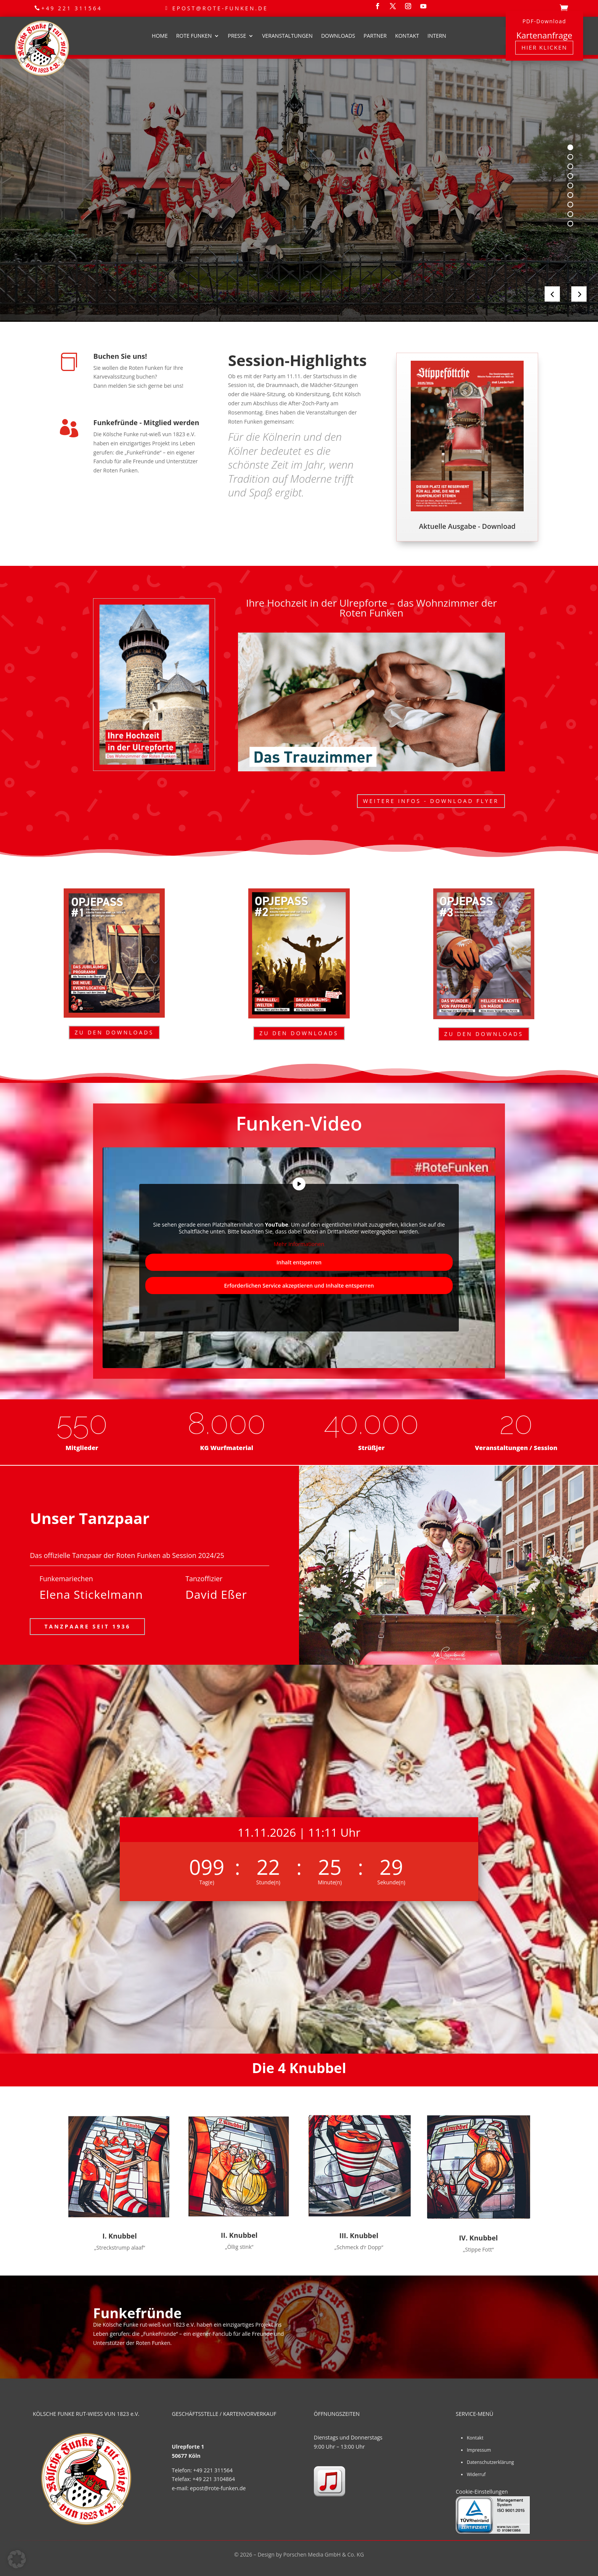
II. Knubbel (239, 2235)
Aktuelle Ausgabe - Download (467, 526)
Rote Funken (194, 35)
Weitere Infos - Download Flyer (431, 801)
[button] (17, 2559)
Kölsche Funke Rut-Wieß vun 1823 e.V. (195, 156)
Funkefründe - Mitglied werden (146, 422)
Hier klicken (544, 47)
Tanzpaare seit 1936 (87, 1626)
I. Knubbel (119, 2235)
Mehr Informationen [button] (299, 1244)
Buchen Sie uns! (120, 356)
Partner (375, 35)
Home (160, 35)
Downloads (338, 35)
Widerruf (476, 2474)
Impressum (479, 2450)
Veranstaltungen (287, 35)
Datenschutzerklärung (490, 2462)
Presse (237, 35)
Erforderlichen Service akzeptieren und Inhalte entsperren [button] (299, 1285)
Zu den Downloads (114, 1032)
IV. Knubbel (478, 2237)
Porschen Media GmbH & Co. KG (323, 2554)
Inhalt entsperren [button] (299, 1262)
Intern (437, 35)
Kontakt (407, 35)
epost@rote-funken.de (220, 8)
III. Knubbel (358, 2235)
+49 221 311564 (71, 8)
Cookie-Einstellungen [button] (482, 2491)
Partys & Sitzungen (148, 217)
